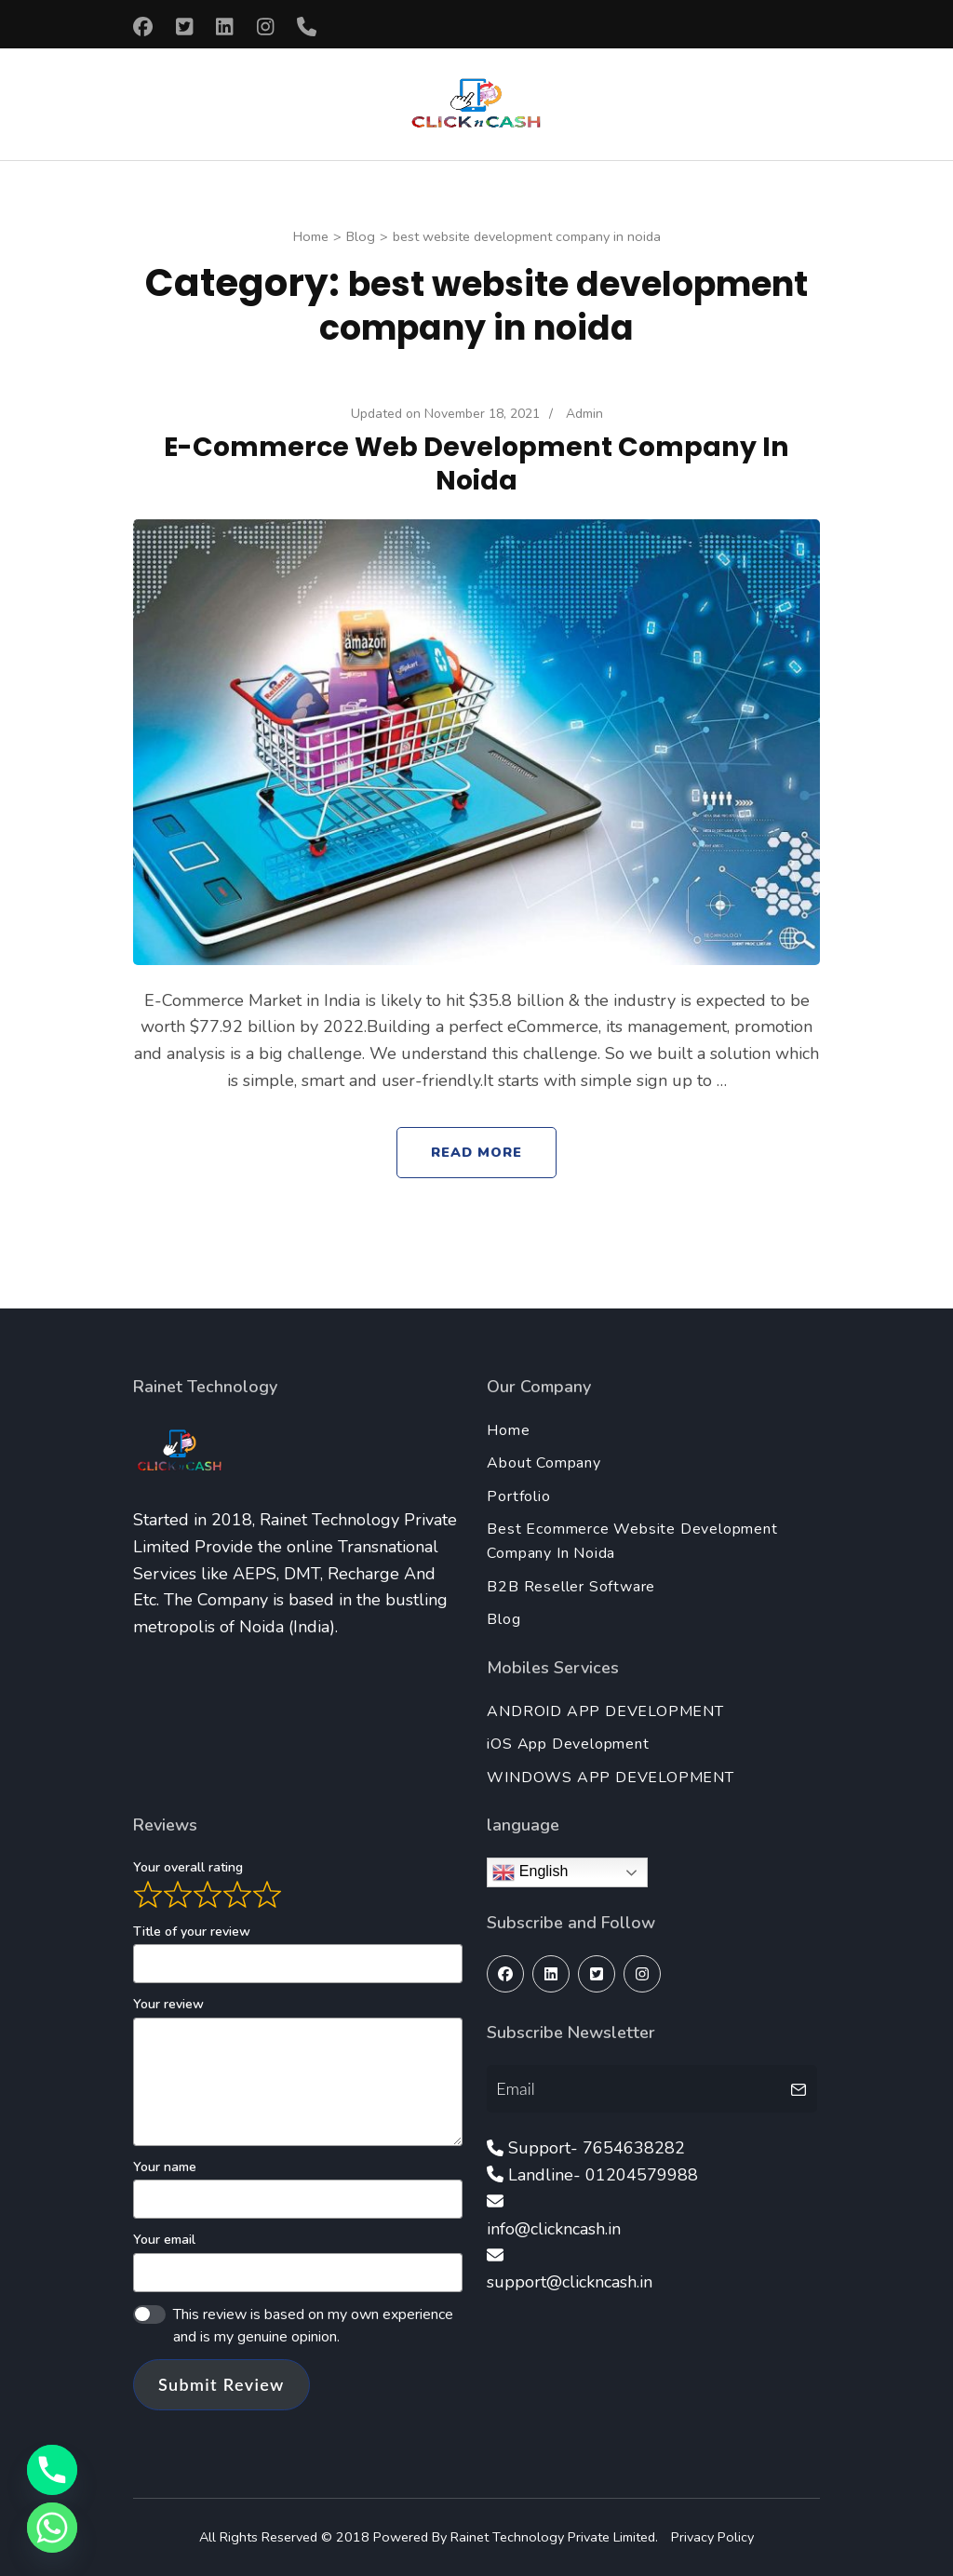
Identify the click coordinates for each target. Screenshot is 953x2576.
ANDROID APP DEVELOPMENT (605, 1711)
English (530, 1872)
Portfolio (518, 1496)
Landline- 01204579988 (603, 2175)
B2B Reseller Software (571, 1586)
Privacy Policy (712, 2537)
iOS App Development (568, 1744)
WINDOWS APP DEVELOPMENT (610, 1777)
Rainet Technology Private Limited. (556, 2537)
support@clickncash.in (569, 2282)
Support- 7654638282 (596, 2148)
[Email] (635, 2088)
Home (508, 1430)
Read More (477, 1152)
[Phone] (52, 2470)
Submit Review (221, 2384)
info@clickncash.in (554, 2229)
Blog (503, 1619)
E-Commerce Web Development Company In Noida (476, 463)
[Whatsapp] (52, 2527)
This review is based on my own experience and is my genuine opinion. (313, 2325)
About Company (543, 1463)
